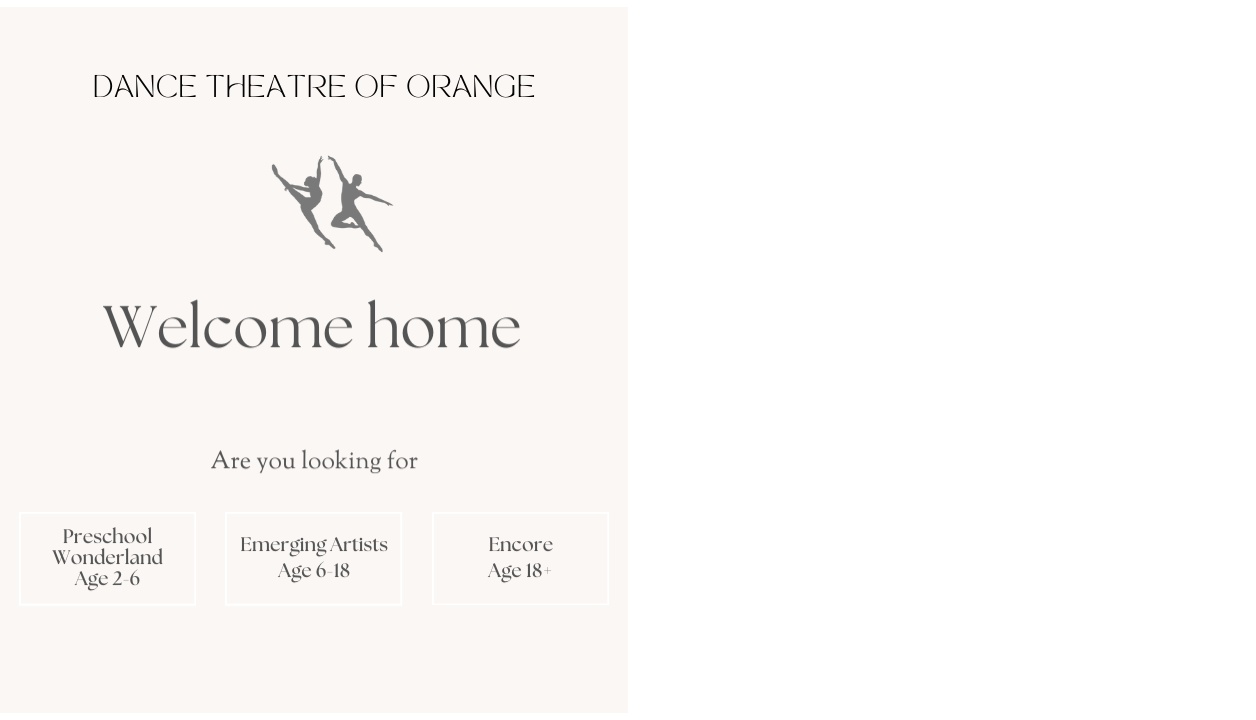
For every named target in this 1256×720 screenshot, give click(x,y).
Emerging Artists (314, 545)
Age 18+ (520, 572)
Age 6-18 (314, 572)
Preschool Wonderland (107, 547)
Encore (520, 546)
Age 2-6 (107, 580)
